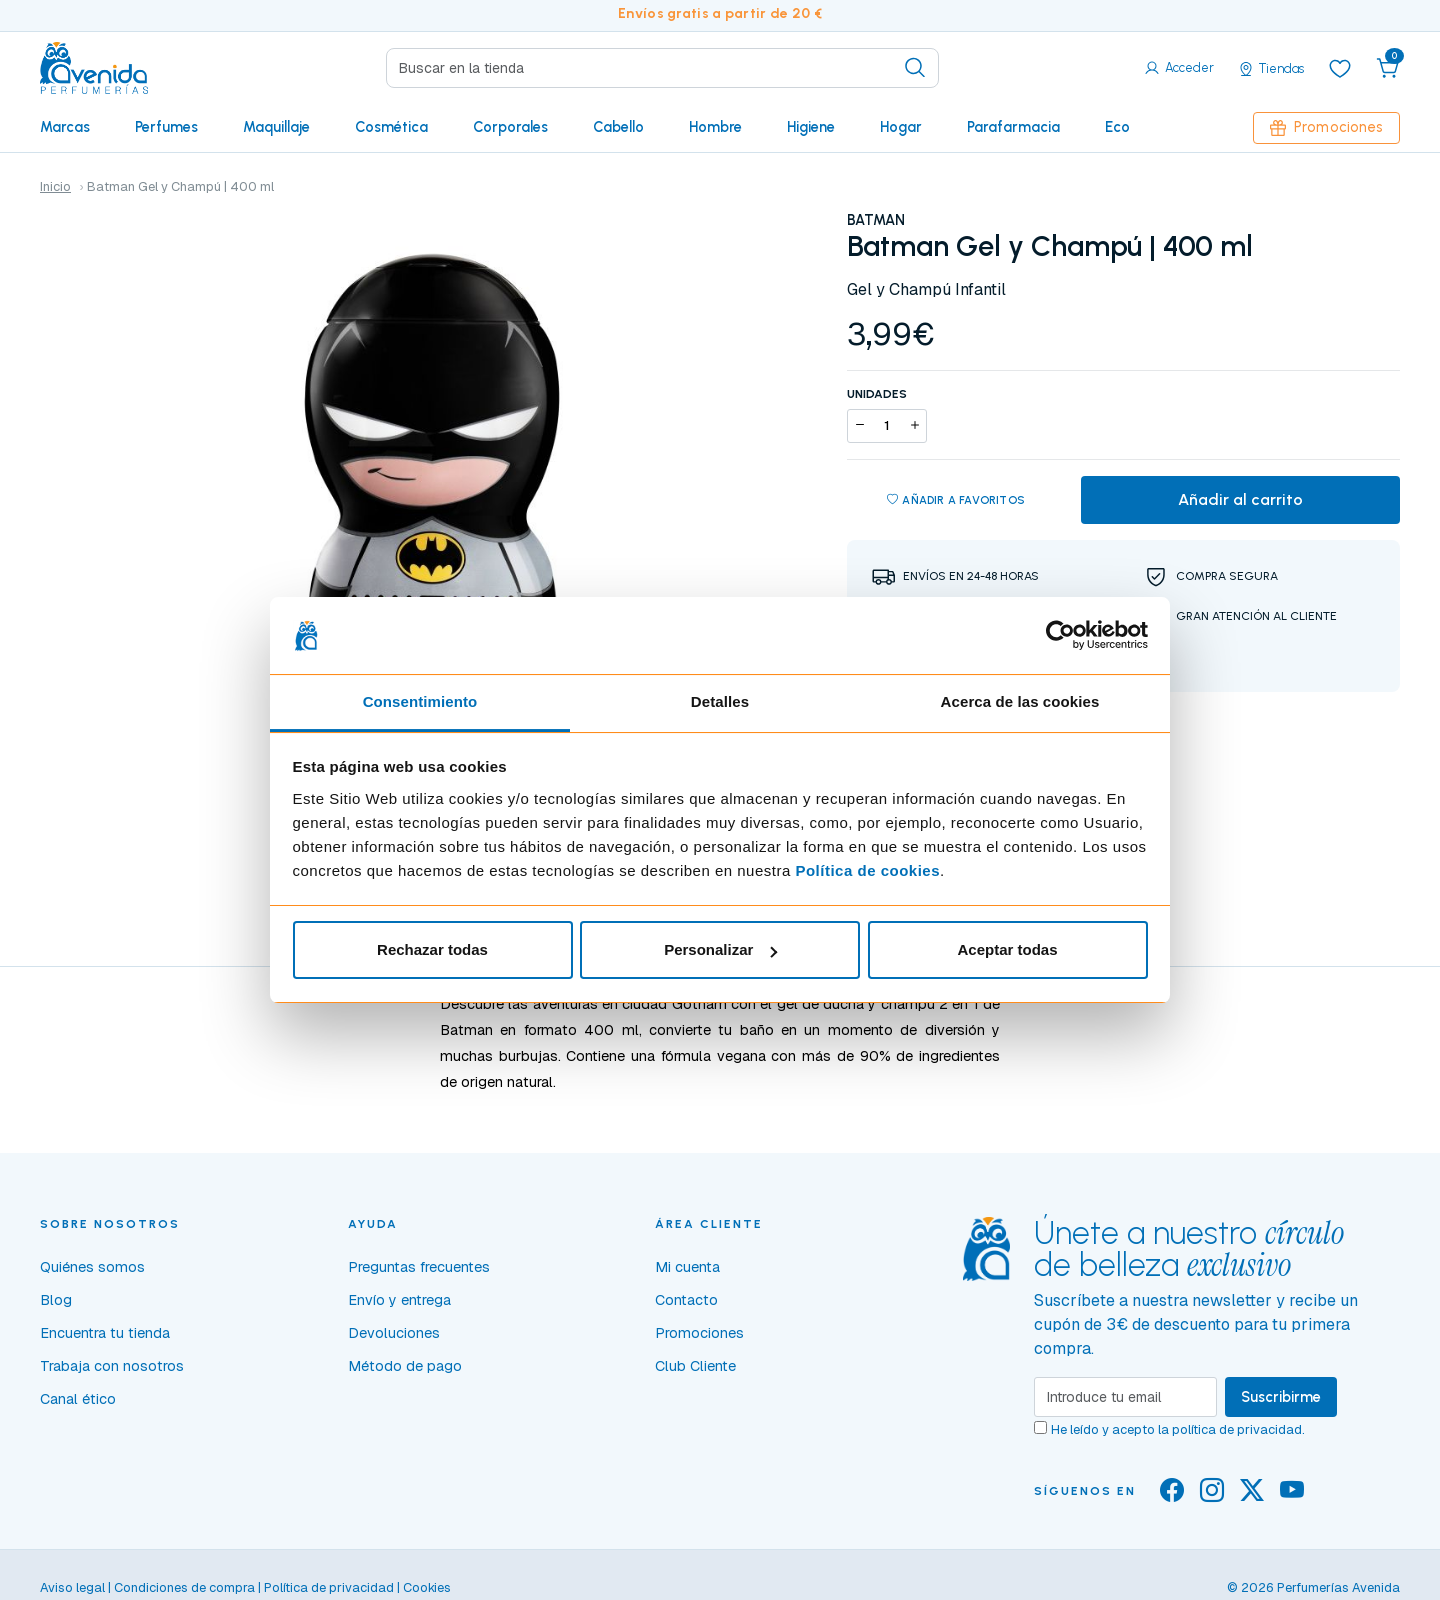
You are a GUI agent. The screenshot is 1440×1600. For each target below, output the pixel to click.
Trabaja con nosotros (112, 1366)
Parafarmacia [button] (1013, 127)
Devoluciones (394, 1333)
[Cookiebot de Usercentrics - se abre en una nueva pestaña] (1060, 636)
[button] (1388, 68)
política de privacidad (1237, 1429)
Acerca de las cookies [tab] (1020, 701)
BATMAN (876, 220)
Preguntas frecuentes (419, 1267)
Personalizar (720, 949)
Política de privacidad (329, 1587)
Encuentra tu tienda (105, 1333)
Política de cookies (867, 870)
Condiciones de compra (184, 1587)
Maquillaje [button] (276, 127)
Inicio (55, 186)
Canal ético (78, 1399)
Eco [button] (1117, 127)
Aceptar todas (1007, 949)
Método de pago (405, 1366)
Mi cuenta (687, 1267)
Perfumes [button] (166, 127)
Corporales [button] (510, 127)
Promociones (1326, 127)
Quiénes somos (92, 1267)
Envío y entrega (399, 1300)
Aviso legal (72, 1587)
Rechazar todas (432, 949)
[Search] (662, 68)
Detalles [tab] (720, 701)
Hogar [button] (901, 127)
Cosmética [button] (391, 127)
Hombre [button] (715, 127)
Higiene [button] (811, 127)
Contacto (686, 1300)
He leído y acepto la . (1178, 1429)
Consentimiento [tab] (420, 701)
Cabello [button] (618, 127)
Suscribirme (1281, 1397)
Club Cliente (695, 1366)
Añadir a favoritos (956, 500)
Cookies (427, 1587)
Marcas (65, 127)
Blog (56, 1300)
